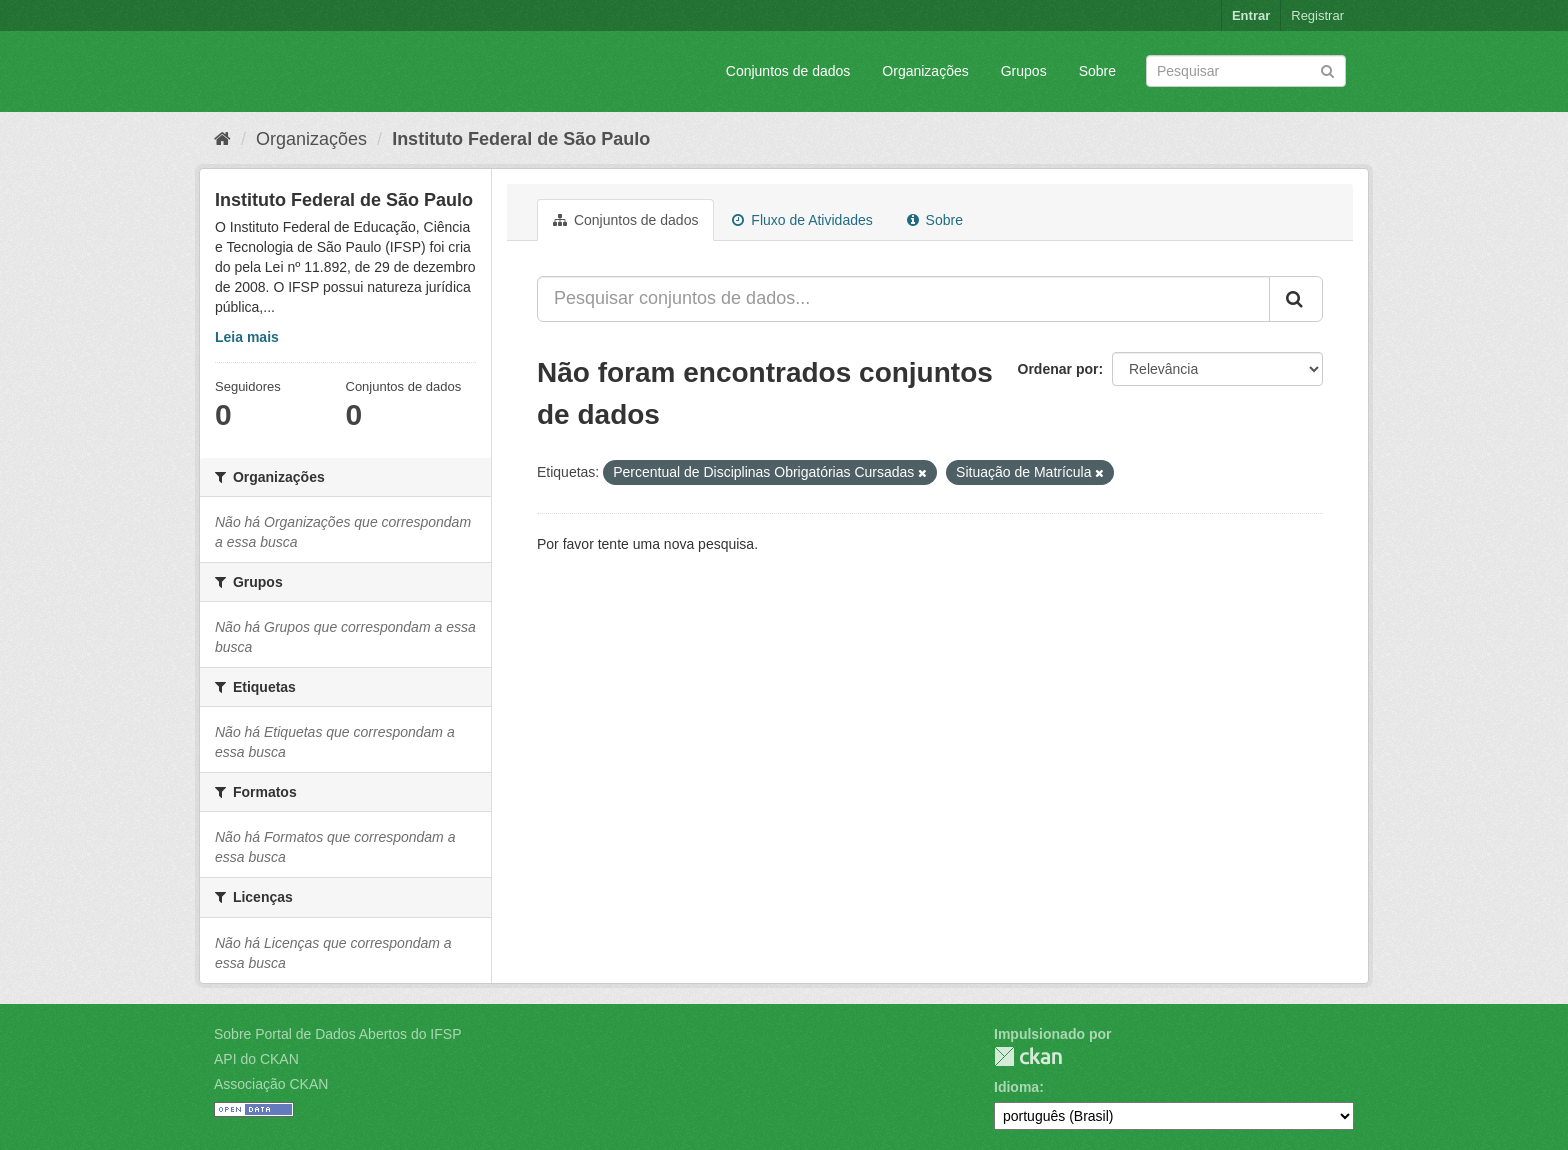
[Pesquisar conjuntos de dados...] (903, 299)
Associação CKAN (271, 1084)
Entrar (1251, 15)
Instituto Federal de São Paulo (521, 139)
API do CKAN (256, 1059)
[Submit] (1327, 69)
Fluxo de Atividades (802, 220)
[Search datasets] (1246, 71)
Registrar (1317, 15)
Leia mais (247, 337)
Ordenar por (1058, 369)
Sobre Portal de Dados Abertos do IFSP (337, 1034)
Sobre (1097, 71)
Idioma (1016, 1087)
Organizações (925, 71)
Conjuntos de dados (788, 71)
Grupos (1024, 71)
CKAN (1028, 1056)
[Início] (222, 139)
